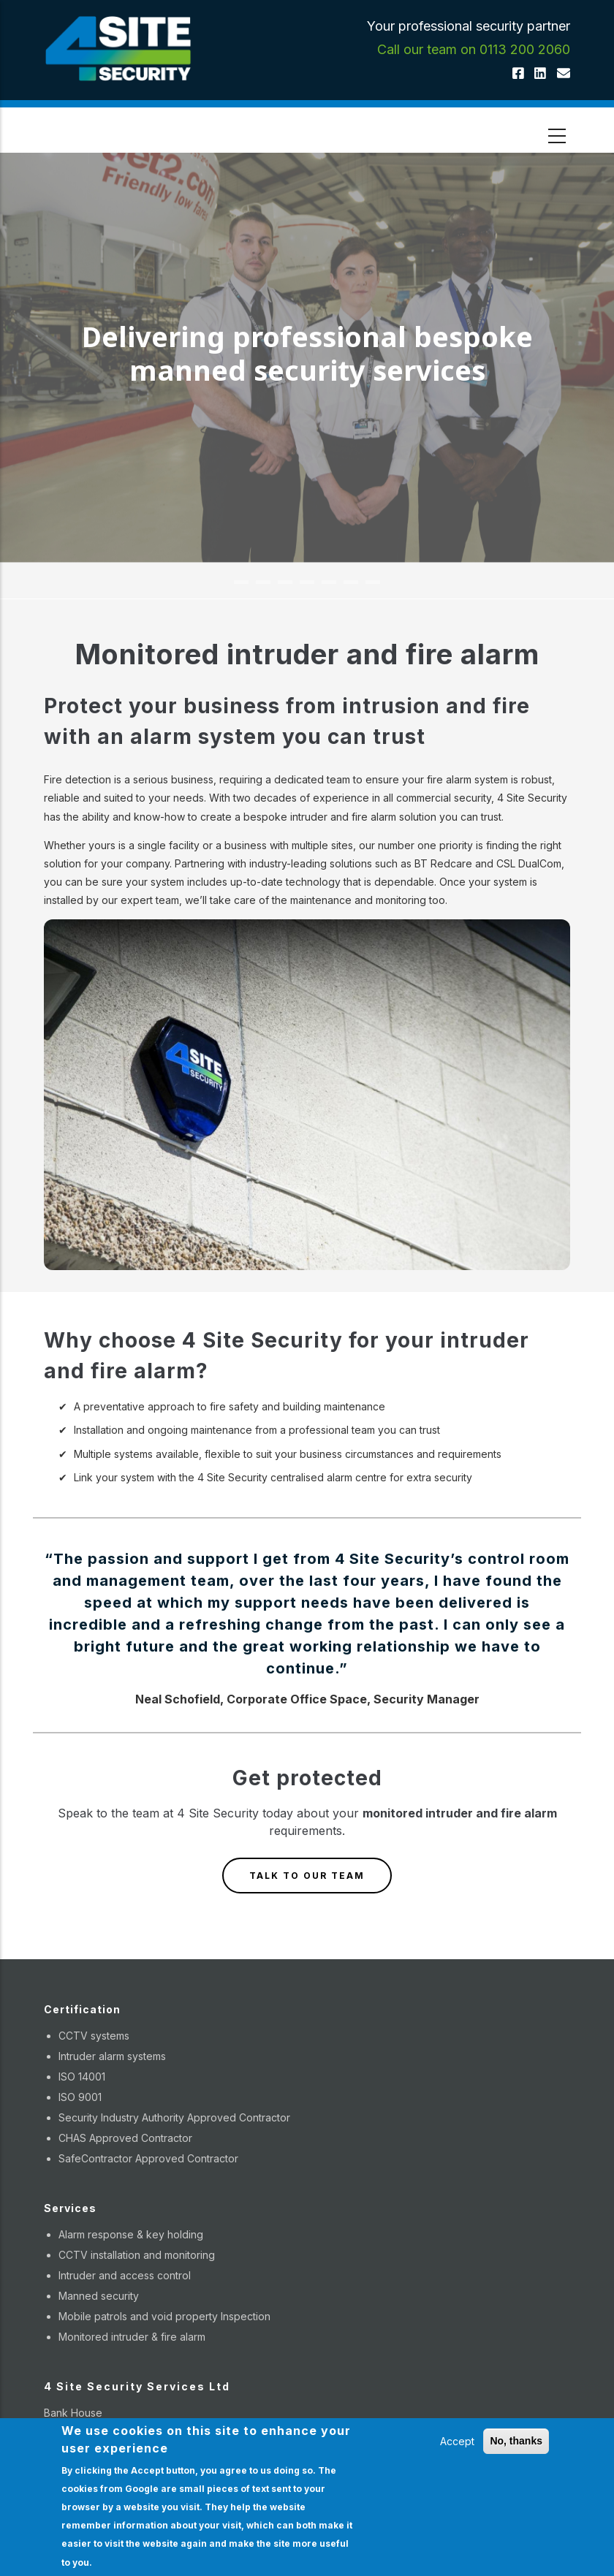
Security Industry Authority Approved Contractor (174, 2117)
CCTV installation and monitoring (136, 2255)
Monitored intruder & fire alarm (131, 2336)
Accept (457, 2441)
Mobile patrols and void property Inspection (164, 2316)
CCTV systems (93, 2035)
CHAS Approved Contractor (125, 2138)
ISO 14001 (81, 2076)
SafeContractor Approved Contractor (148, 2158)
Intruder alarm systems (112, 2056)
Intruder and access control (124, 2275)
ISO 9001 (80, 2097)
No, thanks (516, 2441)
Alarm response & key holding (130, 2234)
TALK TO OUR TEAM (307, 1875)
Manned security (98, 2296)
